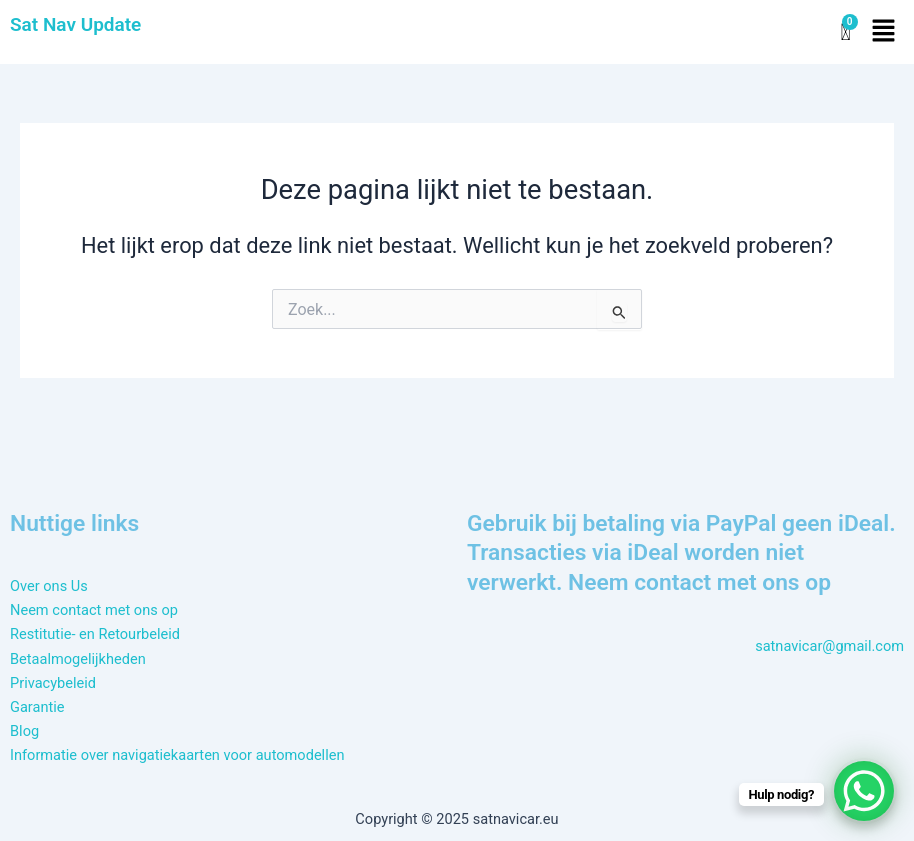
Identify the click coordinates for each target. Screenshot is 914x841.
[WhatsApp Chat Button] (864, 791)
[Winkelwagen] (845, 32)
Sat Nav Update (75, 24)
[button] (884, 32)
